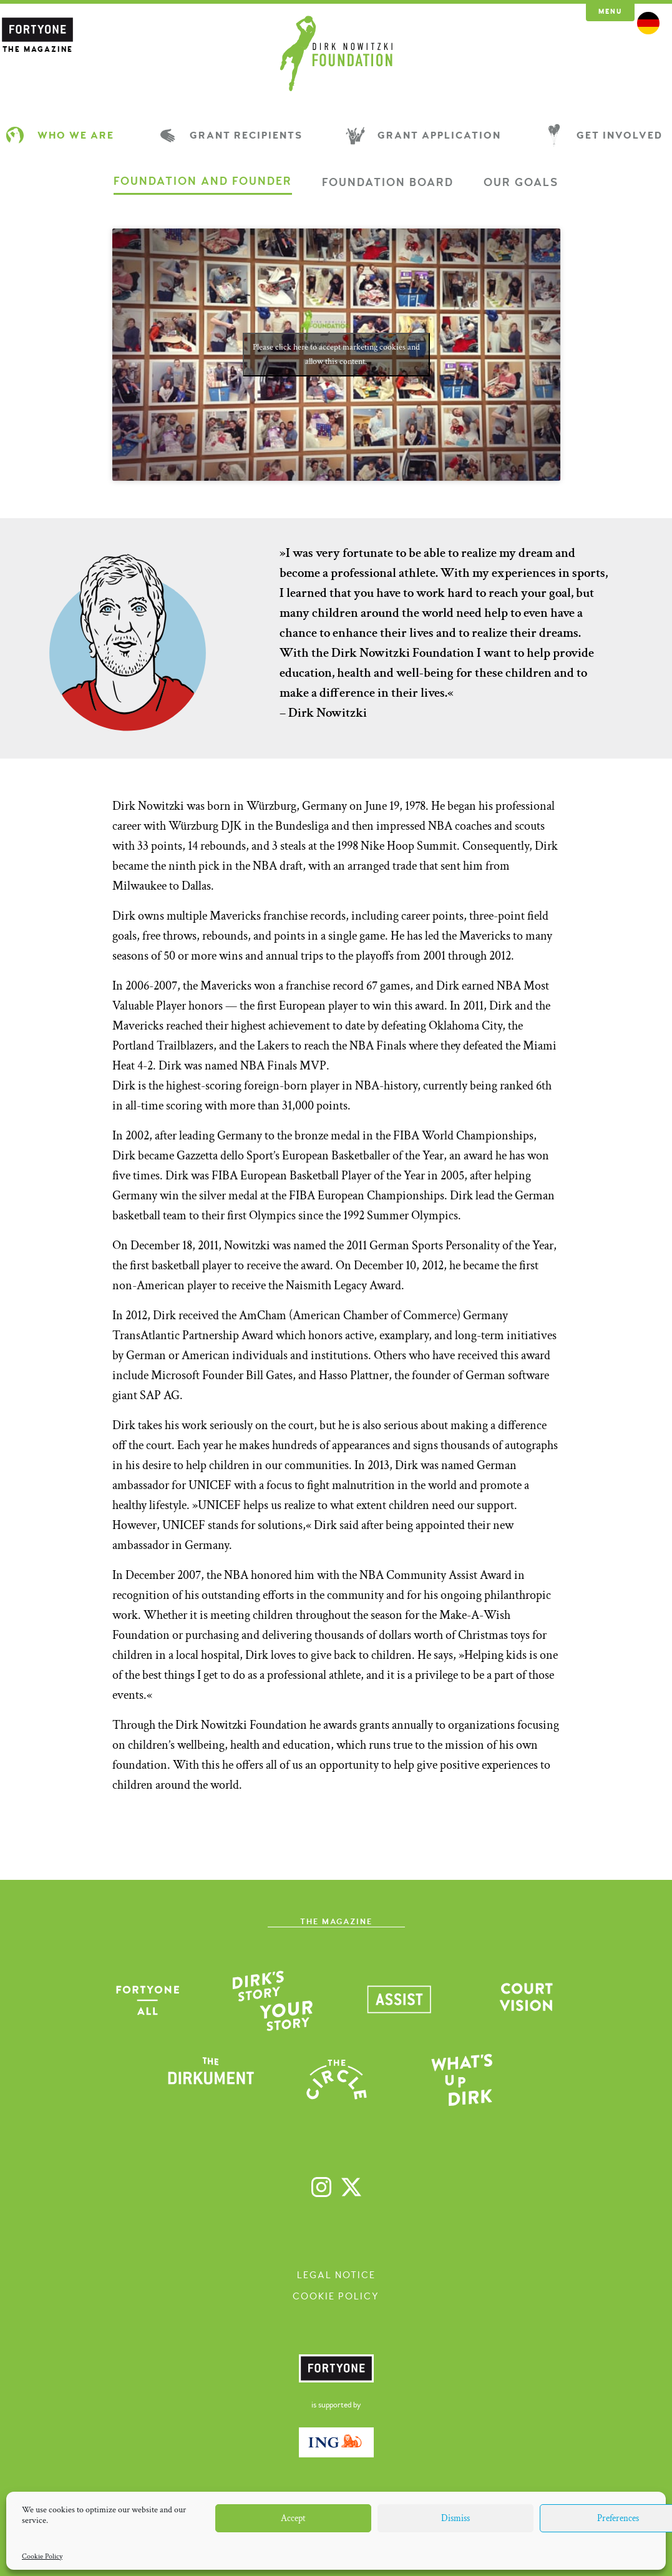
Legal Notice (336, 2275)
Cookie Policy (42, 2556)
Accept (293, 2518)
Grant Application (425, 135)
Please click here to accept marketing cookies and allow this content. (336, 354)
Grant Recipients (232, 135)
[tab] (203, 185)
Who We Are (61, 135)
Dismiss (455, 2518)
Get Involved (605, 135)
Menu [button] (610, 11)
